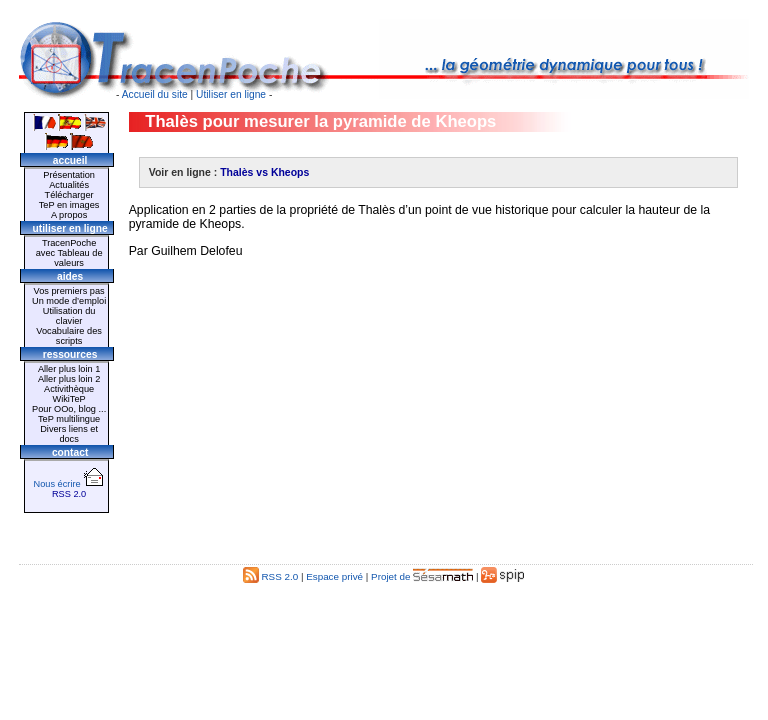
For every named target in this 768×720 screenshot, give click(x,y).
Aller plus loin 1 (69, 369)
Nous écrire (69, 484)
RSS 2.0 (69, 494)
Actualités (69, 185)
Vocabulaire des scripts (69, 336)
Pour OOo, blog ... (69, 409)
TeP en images (69, 205)
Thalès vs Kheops (264, 172)
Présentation (69, 175)
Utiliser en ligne (231, 94)
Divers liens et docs (69, 434)
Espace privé (334, 576)
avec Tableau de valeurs (69, 258)
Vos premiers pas (69, 291)
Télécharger (69, 195)
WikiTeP (68, 399)
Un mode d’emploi (69, 301)
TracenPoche (69, 243)
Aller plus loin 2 (69, 379)
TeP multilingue (69, 419)
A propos (69, 215)
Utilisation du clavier (69, 316)
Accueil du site (155, 94)
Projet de (422, 576)
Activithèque (69, 389)
